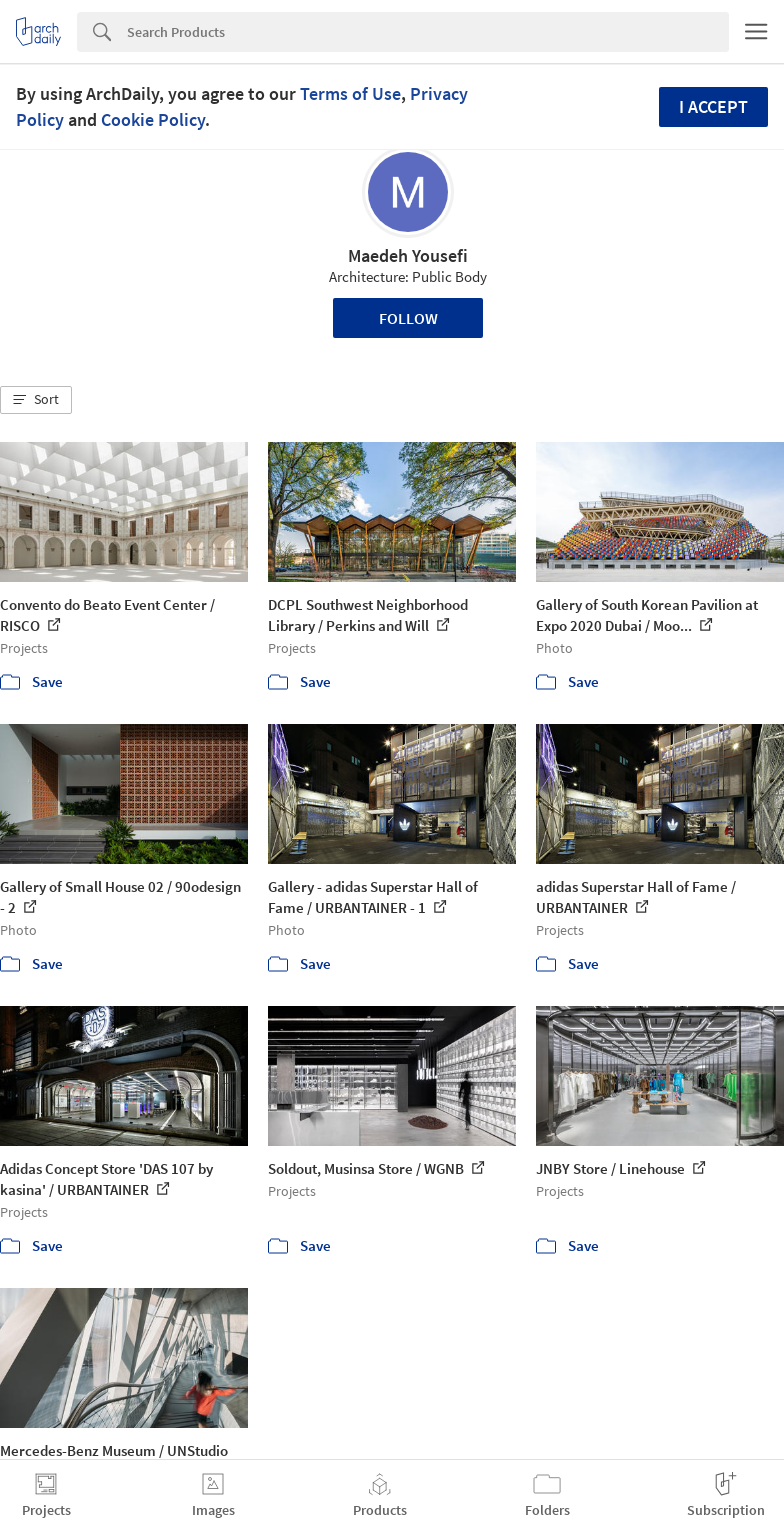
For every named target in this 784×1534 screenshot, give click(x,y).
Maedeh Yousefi (408, 255)
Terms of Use (350, 93)
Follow (408, 318)
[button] (36, 400)
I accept (713, 106)
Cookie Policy (153, 119)
